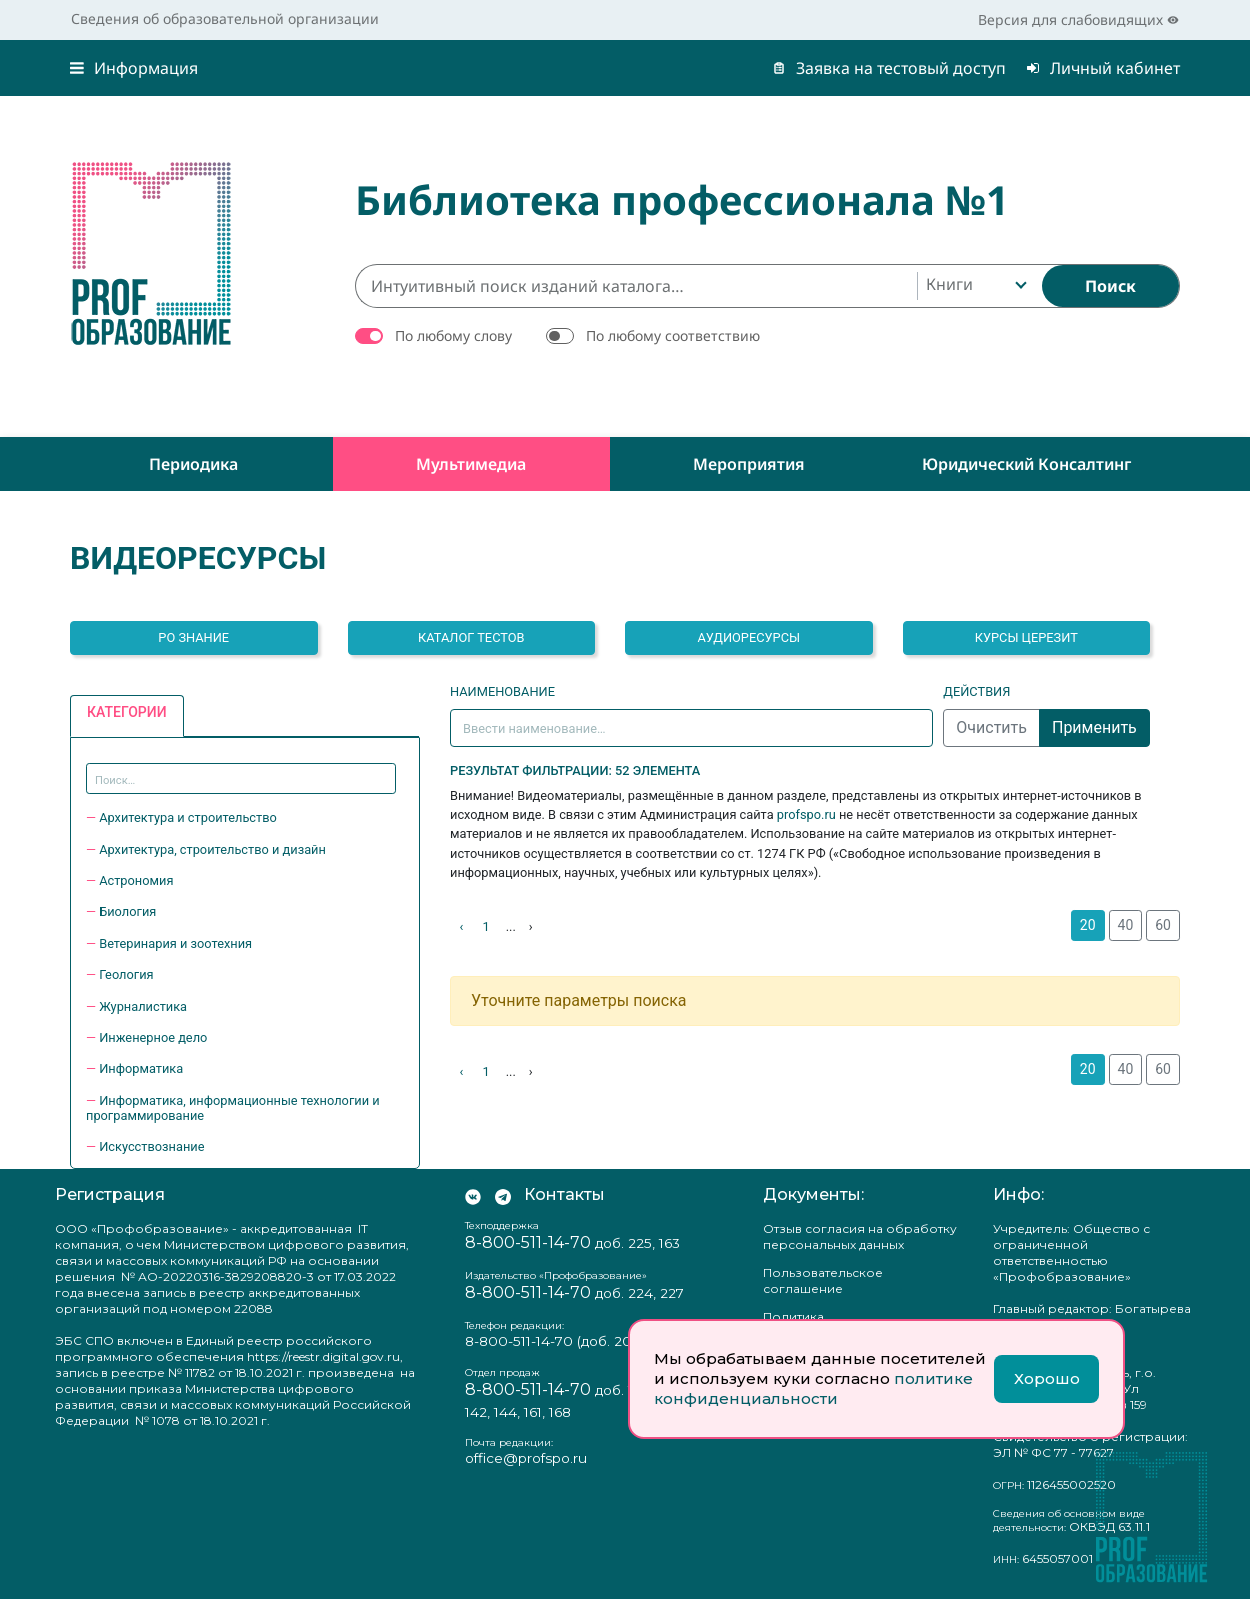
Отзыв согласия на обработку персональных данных (860, 1236)
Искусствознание (151, 1146)
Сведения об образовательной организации (225, 18)
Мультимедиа (471, 464)
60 (1163, 925)
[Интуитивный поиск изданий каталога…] (636, 286)
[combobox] (974, 286)
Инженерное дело (153, 1037)
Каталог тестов (471, 637)
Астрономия (136, 880)
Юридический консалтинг (1026, 464)
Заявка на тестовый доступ (889, 68)
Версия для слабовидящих (1078, 19)
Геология (126, 974)
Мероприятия (749, 464)
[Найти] (1110, 286)
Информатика (141, 1068)
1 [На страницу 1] (486, 926)
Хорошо (1047, 1378)
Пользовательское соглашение (823, 1280)
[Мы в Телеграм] (503, 1195)
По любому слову (453, 335)
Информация (134, 68)
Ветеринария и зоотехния (175, 943)
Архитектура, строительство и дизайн (212, 849)
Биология (127, 911)
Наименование (502, 691)
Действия (976, 691)
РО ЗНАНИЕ (193, 637)
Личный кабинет (1103, 68)
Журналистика (143, 1006)
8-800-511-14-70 (528, 1242)
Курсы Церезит (1026, 637)
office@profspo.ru (526, 1458)
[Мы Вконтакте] (473, 1195)
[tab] (127, 716)
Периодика (193, 464)
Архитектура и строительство (188, 817)
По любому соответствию (673, 335)
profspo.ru (806, 814)
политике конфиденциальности (813, 1388)
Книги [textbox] (949, 284)
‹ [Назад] (462, 926)
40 (1126, 925)
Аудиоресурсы (748, 637)
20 (1088, 925)
